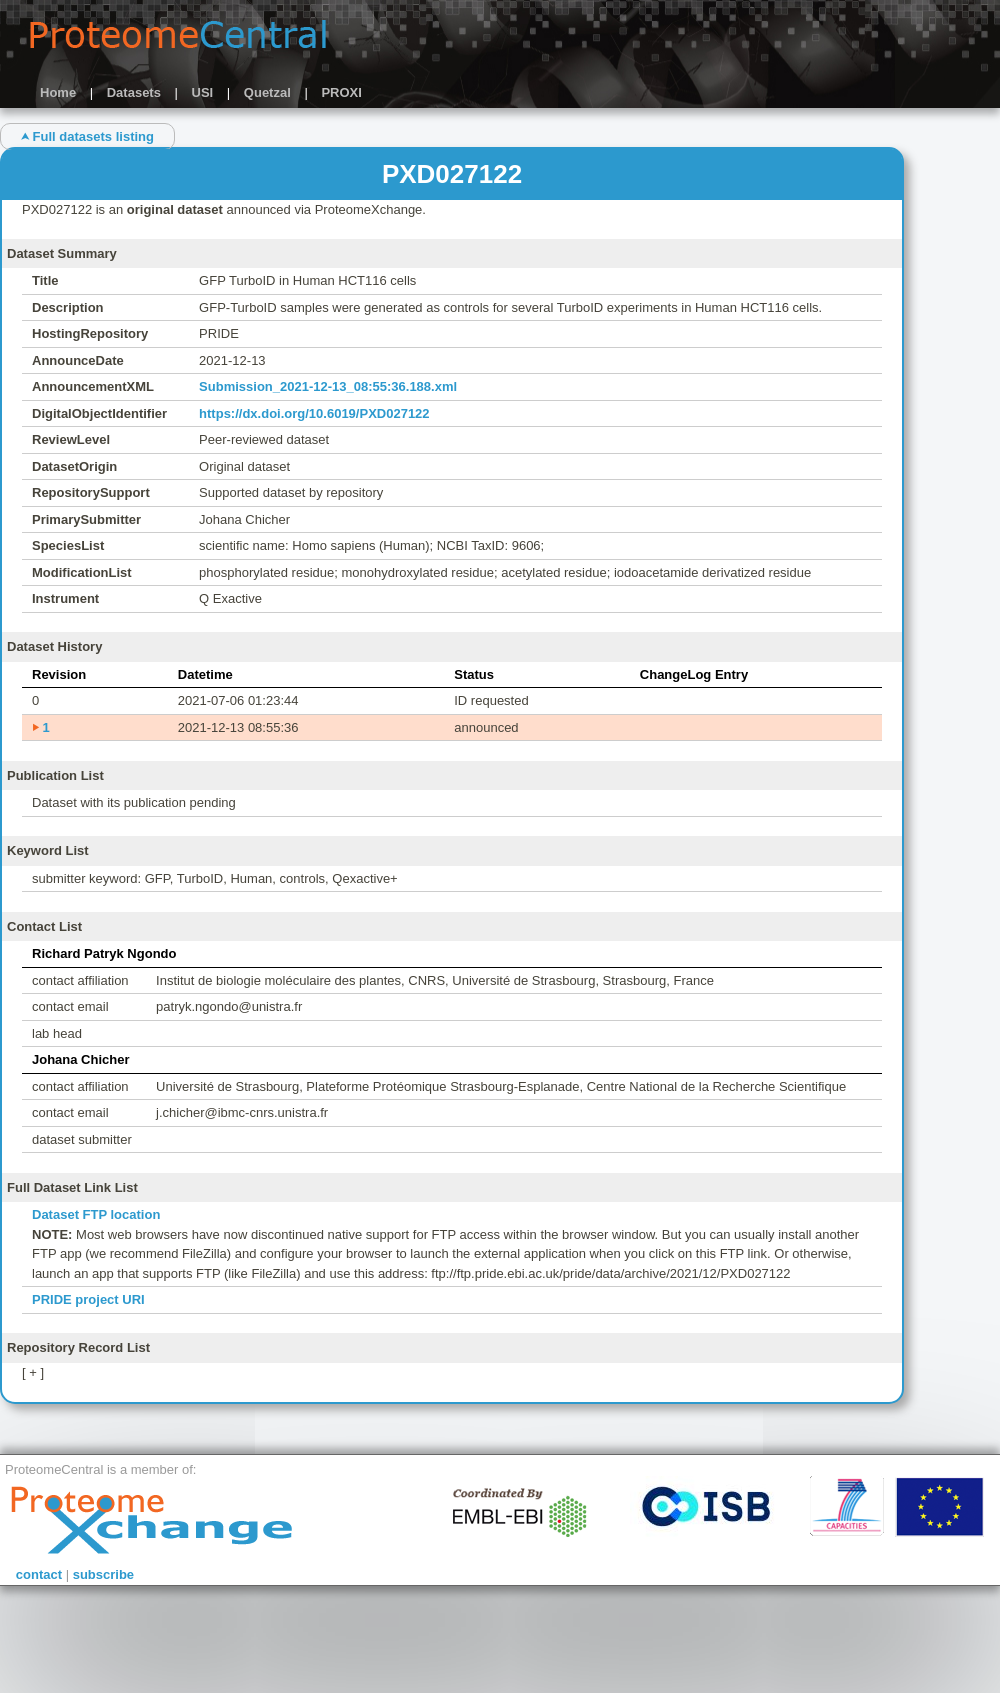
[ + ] (33, 1372)
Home (58, 92)
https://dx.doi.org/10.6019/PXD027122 (314, 413)
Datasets (134, 92)
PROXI (341, 92)
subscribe (103, 1574)
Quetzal (267, 92)
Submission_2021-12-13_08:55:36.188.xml (328, 386)
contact (39, 1574)
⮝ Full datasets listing (87, 136)
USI (203, 92)
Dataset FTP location (96, 1214)
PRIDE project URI (88, 1299)
